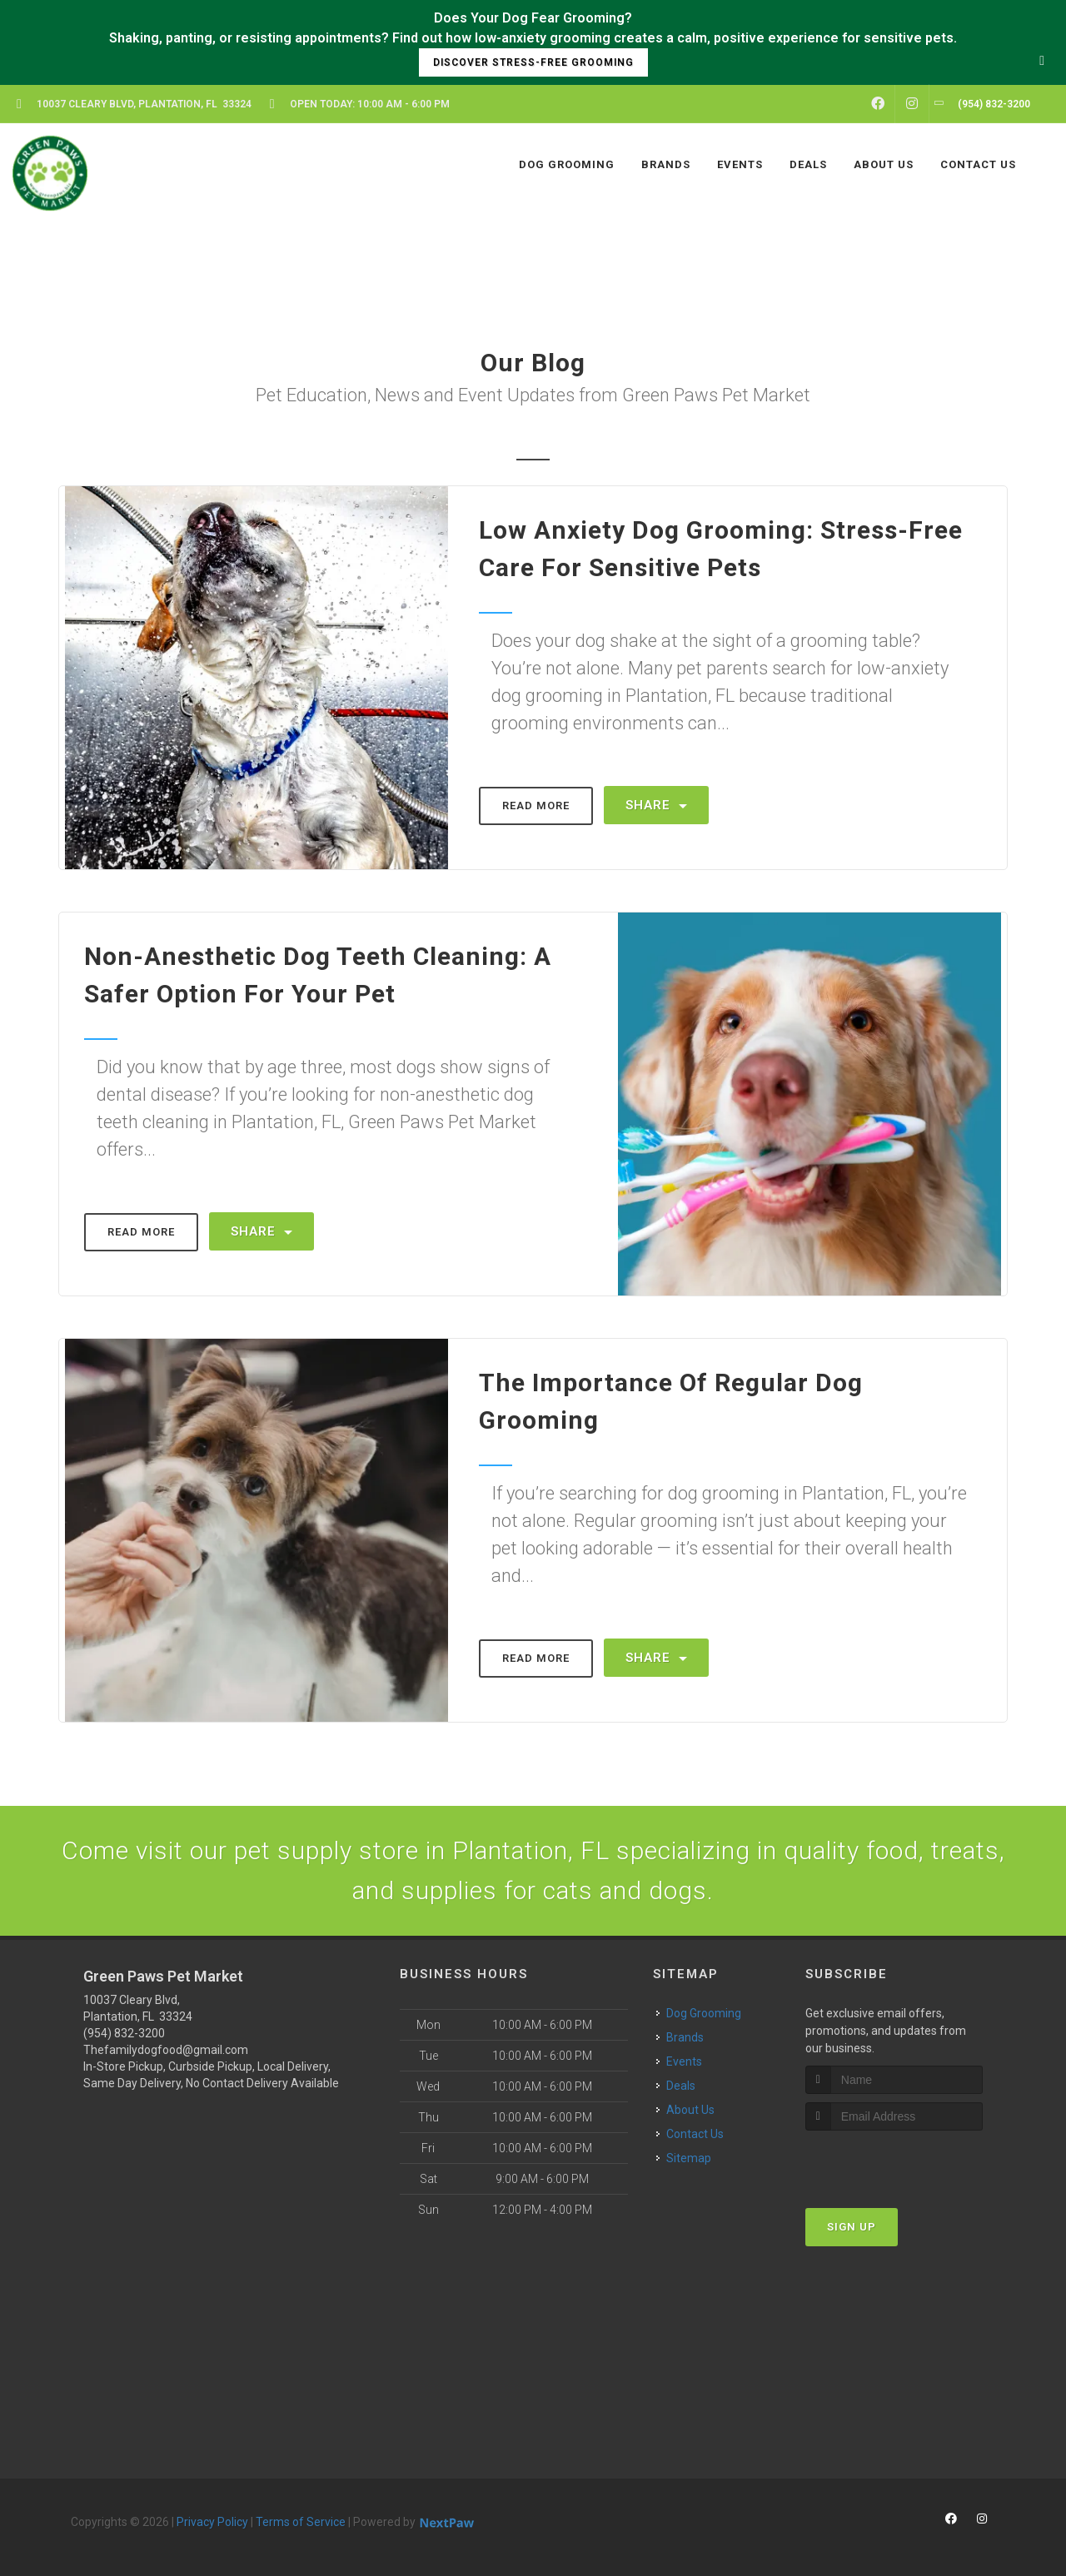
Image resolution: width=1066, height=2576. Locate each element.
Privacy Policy (212, 2522)
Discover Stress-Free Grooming (533, 62)
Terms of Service (301, 2522)
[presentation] (894, 2162)
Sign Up (851, 2226)
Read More (536, 805)
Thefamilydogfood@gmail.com (165, 2049)
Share (656, 805)
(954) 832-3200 (124, 2033)
